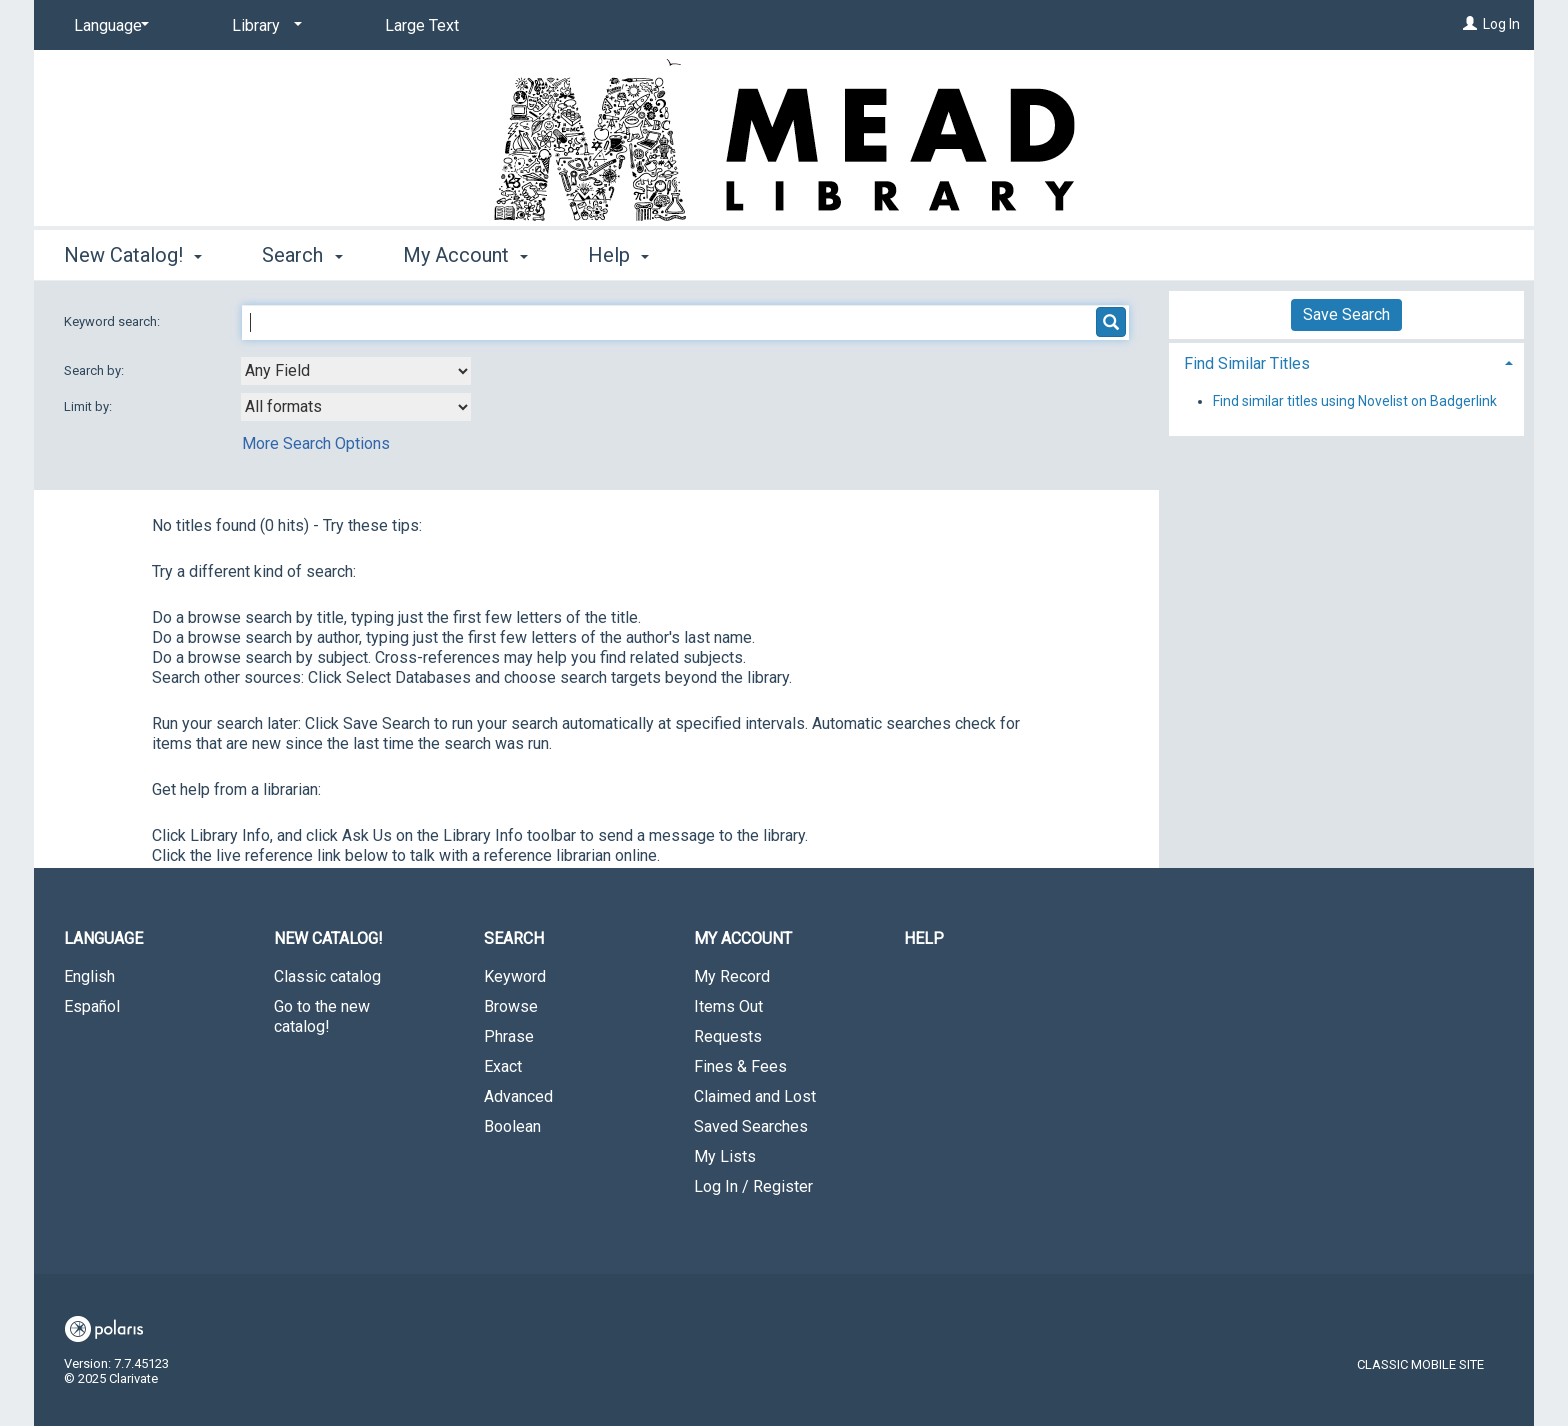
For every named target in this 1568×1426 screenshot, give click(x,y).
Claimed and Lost (755, 1096)
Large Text (422, 25)
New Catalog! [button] (133, 255)
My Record (732, 976)
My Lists (725, 1156)
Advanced (518, 1096)
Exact (503, 1066)
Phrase (509, 1036)
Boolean (512, 1126)
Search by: (95, 370)
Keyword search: (113, 321)
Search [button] (302, 255)
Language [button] (103, 938)
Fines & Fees (740, 1066)
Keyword (515, 976)
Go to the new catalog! (322, 1016)
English (89, 976)
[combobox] (356, 371)
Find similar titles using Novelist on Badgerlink (1355, 401)
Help (924, 938)
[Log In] (1470, 24)
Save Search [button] (1346, 314)
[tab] (1346, 361)
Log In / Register (753, 1186)
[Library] (263, 26)
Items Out (728, 1006)
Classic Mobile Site (1420, 1364)
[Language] (108, 26)
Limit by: (89, 406)
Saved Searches (751, 1126)
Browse (511, 1006)
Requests (728, 1036)
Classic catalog (327, 976)
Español (92, 1006)
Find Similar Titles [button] (1247, 363)
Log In (1501, 24)
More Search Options (316, 443)
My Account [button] (465, 255)
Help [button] (618, 255)
